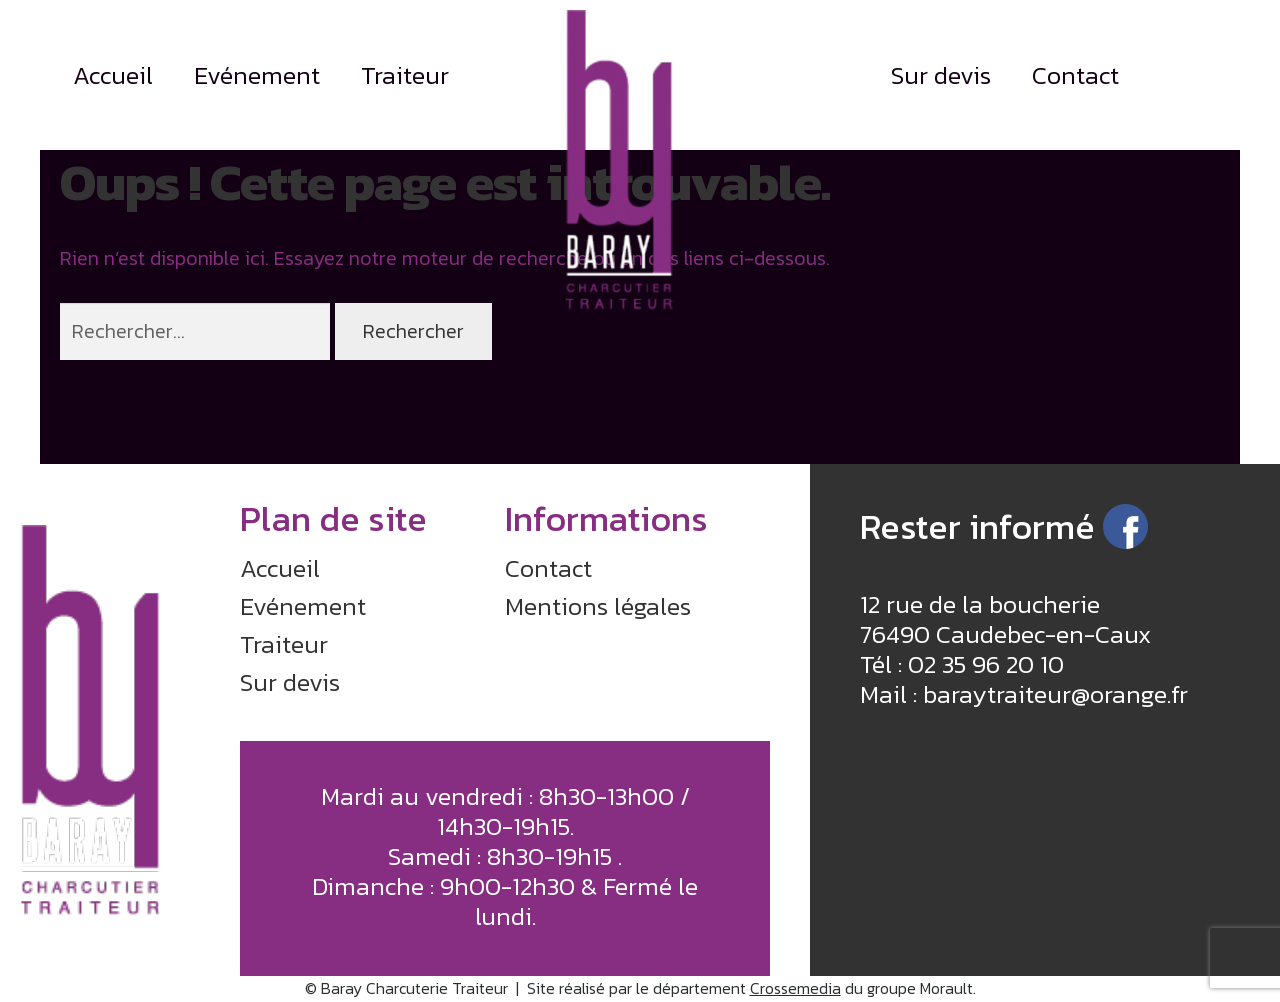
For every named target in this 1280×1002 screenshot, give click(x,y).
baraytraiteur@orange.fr (1055, 694)
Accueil (113, 75)
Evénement (257, 75)
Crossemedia (795, 988)
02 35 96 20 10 (986, 664)
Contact (1075, 75)
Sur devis (941, 75)
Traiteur (405, 75)
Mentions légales (598, 606)
